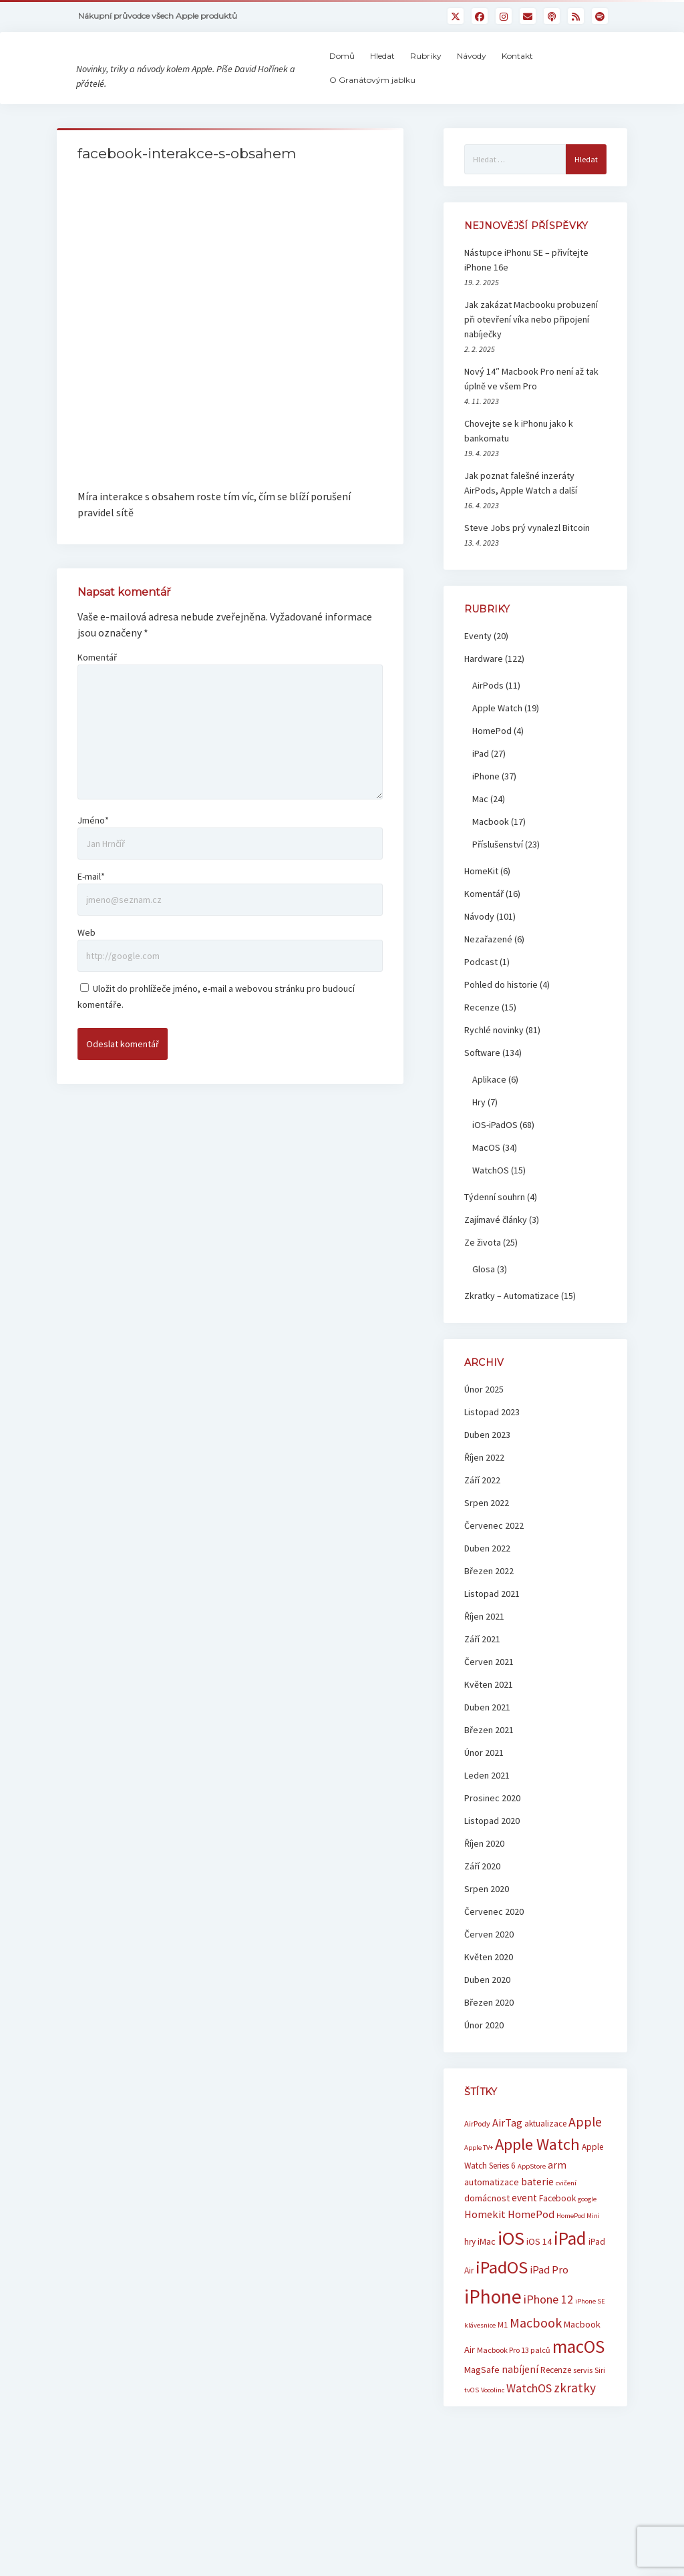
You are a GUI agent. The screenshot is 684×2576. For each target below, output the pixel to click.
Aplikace (489, 1113)
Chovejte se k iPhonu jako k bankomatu (518, 464)
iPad (480, 787)
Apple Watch (497, 741)
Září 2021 (482, 1672)
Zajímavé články (495, 1253)
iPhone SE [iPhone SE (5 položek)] (590, 2334)
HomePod (492, 764)
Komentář (97, 545)
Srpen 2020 (486, 1922)
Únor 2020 (484, 2058)
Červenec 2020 (494, 1945)
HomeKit (481, 904)
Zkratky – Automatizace (511, 1329)
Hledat (413, 72)
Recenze (482, 1041)
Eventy (478, 669)
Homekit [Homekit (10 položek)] (485, 2248)
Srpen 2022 (486, 1536)
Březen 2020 (489, 2036)
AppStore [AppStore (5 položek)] (532, 2200)
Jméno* (93, 708)
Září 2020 (482, 1899)
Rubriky (456, 72)
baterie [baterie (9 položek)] (537, 2215)
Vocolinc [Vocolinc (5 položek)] (492, 2423)
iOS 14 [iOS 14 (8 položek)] (539, 2275)
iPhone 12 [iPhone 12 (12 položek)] (548, 2332)
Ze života (482, 1276)
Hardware (483, 692)
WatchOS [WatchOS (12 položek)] (529, 2421)
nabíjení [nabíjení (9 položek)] (520, 2402)
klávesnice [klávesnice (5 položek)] (480, 2359)
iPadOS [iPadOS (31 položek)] (502, 2300)
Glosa (483, 1302)
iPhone (486, 809)
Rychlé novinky (494, 1063)
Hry (479, 1135)
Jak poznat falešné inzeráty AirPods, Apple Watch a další (520, 516)
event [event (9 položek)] (524, 2231)
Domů (372, 72)
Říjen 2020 (484, 1877)
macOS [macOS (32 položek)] (578, 2381)
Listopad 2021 (492, 1627)
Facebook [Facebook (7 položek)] (557, 2231)
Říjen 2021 (484, 1650)
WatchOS (490, 1204)
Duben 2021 (487, 1740)
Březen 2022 (489, 1604)
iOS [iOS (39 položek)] (511, 2271)
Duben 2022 (487, 1582)
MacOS (486, 1181)
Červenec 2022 (494, 1559)
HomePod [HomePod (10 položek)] (531, 2248)
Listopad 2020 (492, 1854)
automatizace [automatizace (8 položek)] (491, 2215)
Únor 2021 (484, 1786)
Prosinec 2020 (492, 1831)
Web (86, 820)
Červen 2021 (489, 1695)
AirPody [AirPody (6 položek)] (477, 2157)
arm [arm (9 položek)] (557, 2199)
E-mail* (91, 764)
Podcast (481, 995)
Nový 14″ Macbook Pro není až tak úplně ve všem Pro (531, 412)
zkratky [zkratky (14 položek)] (575, 2421)
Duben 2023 (487, 1468)
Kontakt (548, 72)
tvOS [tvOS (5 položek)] (471, 2423)
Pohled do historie (501, 1018)
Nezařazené (488, 972)
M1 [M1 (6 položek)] (503, 2359)
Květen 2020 (488, 1990)
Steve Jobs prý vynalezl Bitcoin (527, 561)
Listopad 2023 (492, 1445)
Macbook (490, 855)
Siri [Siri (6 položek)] (599, 2403)
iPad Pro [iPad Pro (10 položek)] (549, 2303)
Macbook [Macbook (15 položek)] (536, 2356)
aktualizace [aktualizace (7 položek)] (545, 2157)
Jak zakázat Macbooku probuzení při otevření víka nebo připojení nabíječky (531, 352)
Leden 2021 (487, 1809)
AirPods (488, 719)
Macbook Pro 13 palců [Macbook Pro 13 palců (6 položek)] (513, 2384)
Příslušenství (497, 878)
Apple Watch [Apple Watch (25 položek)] (537, 2177)
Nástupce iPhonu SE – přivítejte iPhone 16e (526, 293)
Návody (502, 72)
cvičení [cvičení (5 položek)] (566, 2216)
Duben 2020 (487, 2013)
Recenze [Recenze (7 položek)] (555, 2403)
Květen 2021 (488, 1718)
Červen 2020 (489, 1968)
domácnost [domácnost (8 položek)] (487, 2231)
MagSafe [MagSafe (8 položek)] (482, 2403)
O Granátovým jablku (403, 96)
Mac (480, 832)
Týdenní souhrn (494, 1230)
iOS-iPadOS (495, 1158)
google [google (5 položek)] (587, 2232)
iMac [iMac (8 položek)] (487, 2275)
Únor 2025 (484, 1423)
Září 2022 (482, 1513)
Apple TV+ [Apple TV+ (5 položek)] (478, 2181)
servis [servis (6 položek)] (582, 2403)
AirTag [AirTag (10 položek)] (507, 2156)
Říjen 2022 (484, 1491)
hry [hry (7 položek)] (470, 2275)
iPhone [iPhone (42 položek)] (493, 2330)
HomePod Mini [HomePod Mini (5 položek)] (578, 2249)
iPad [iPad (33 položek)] (570, 2271)
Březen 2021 (489, 1763)
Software (482, 1086)
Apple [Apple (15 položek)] (585, 2155)
